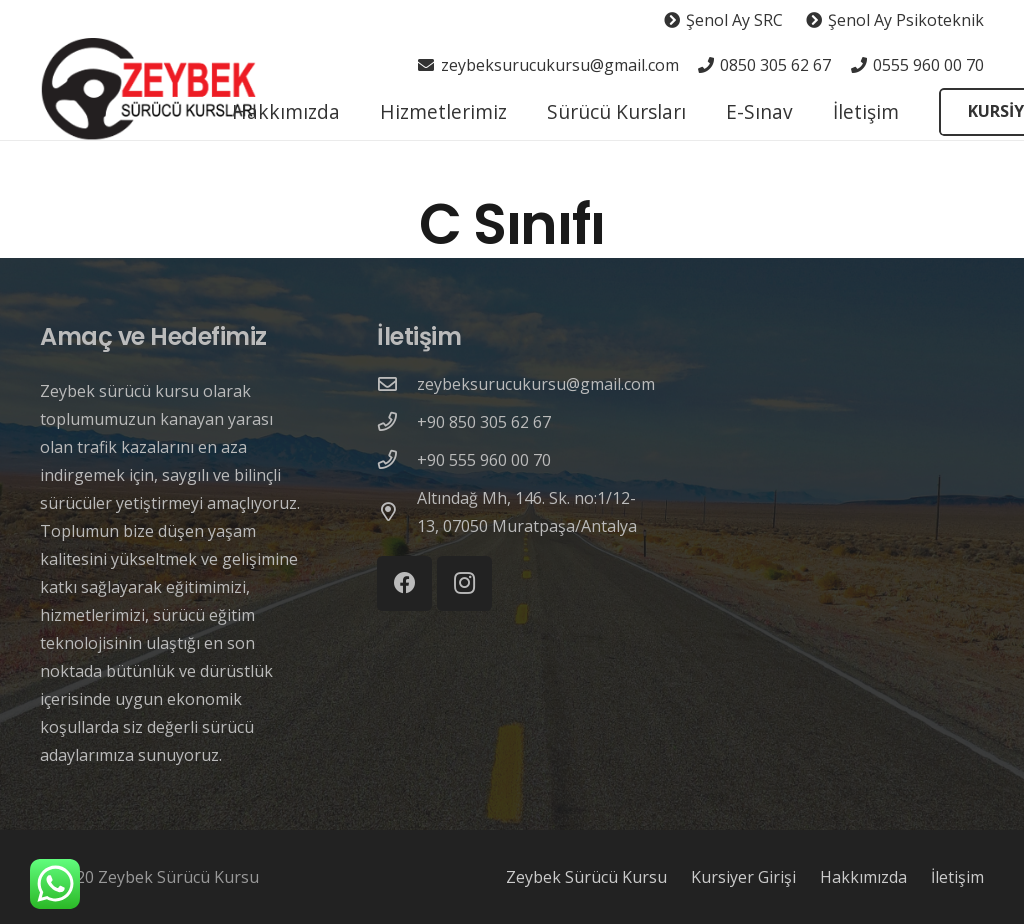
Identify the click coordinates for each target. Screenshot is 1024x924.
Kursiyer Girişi (743, 877)
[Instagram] (464, 583)
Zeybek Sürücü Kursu (586, 877)
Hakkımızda (863, 877)
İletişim (957, 877)
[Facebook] (404, 583)
